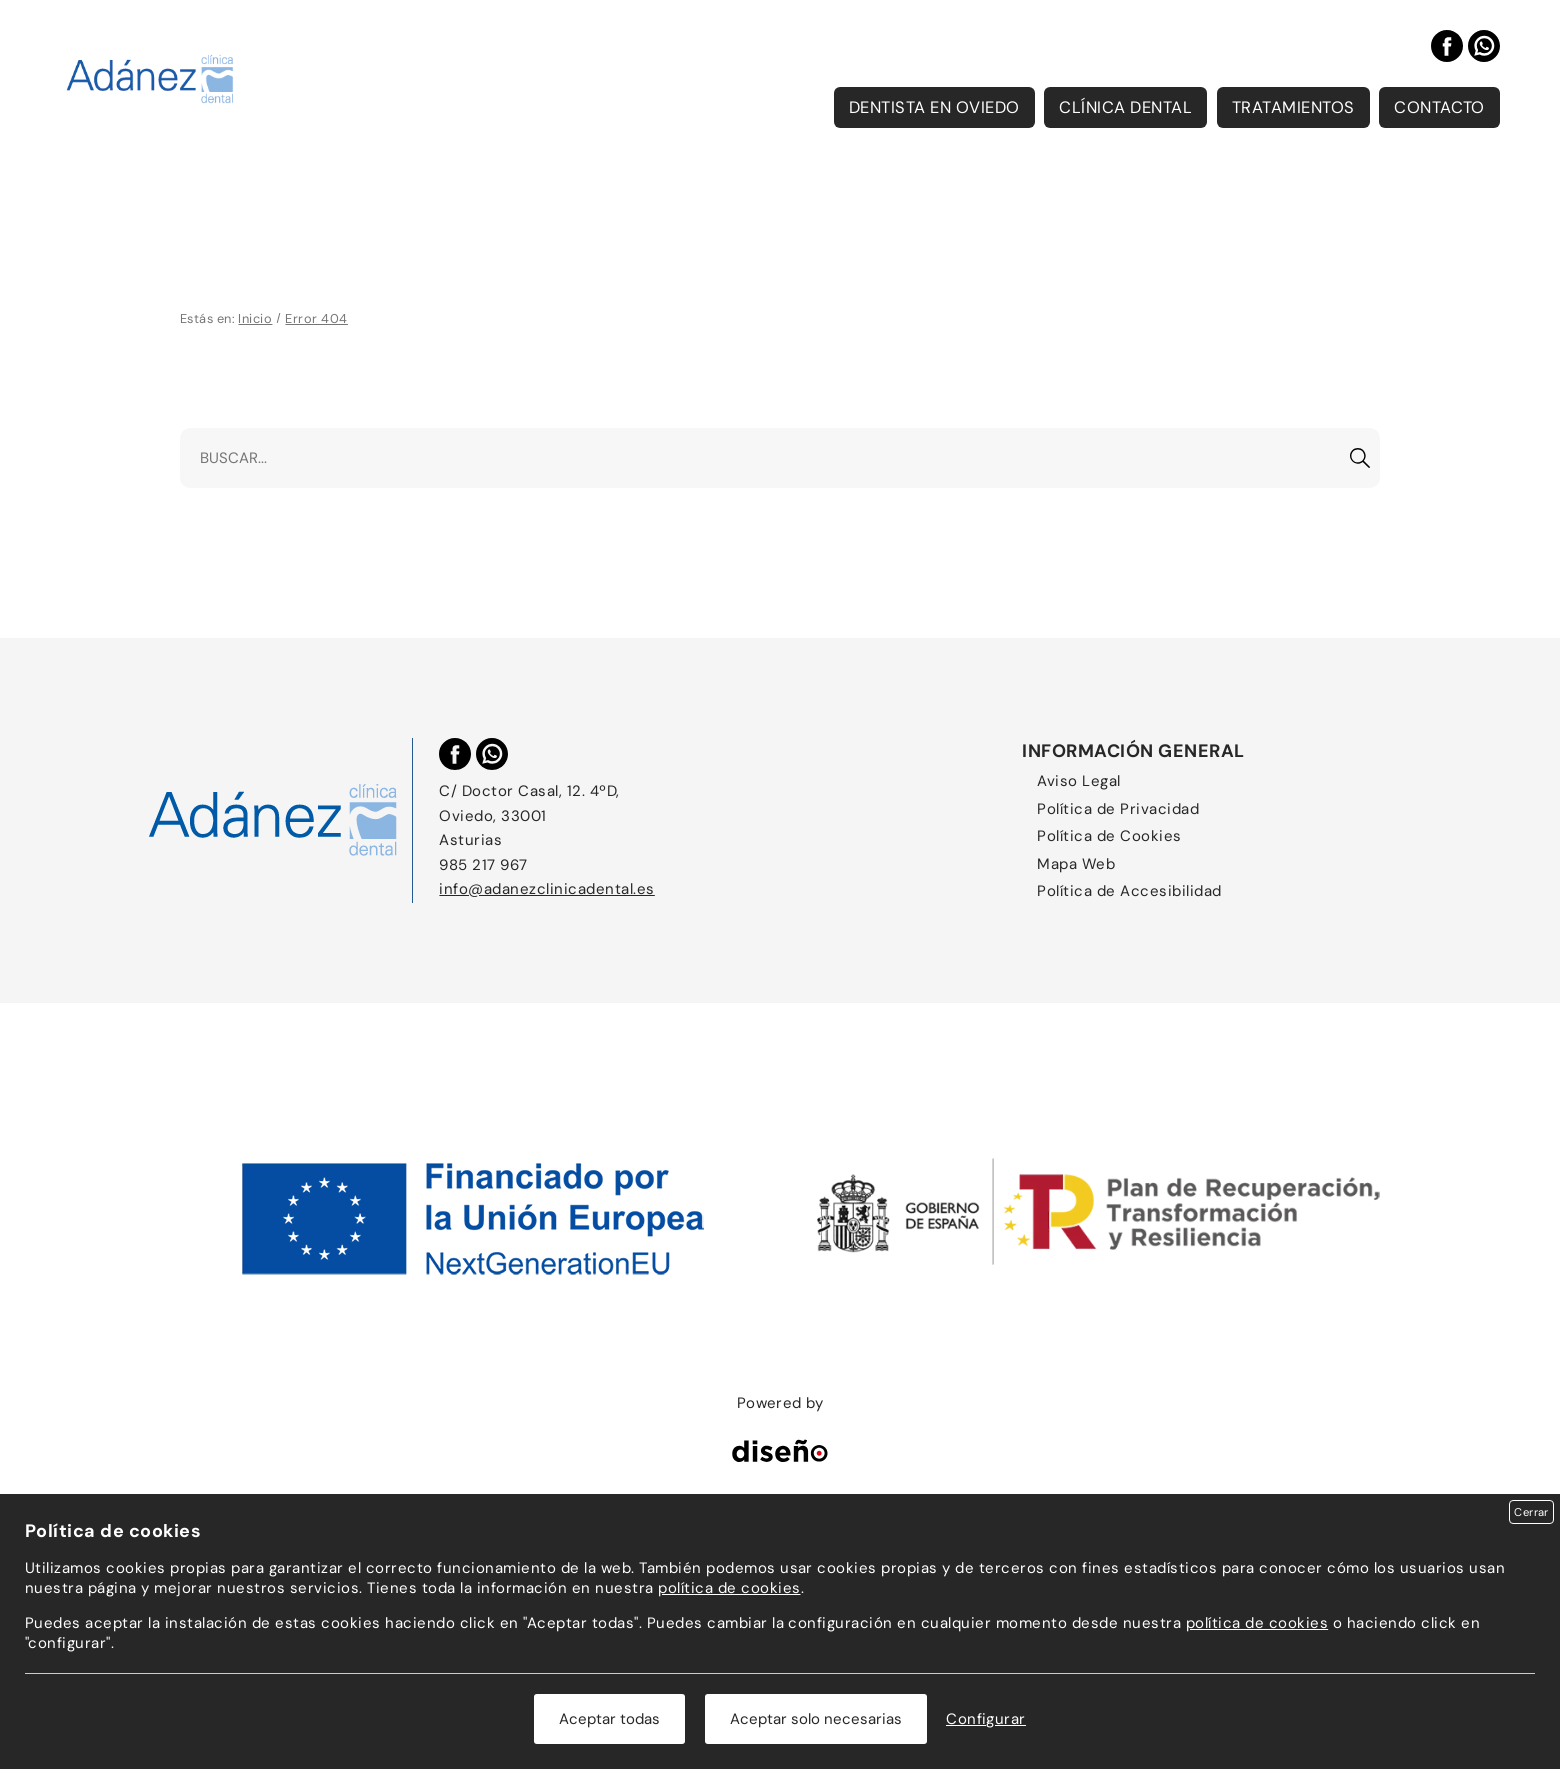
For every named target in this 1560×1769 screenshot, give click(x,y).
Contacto (1439, 107)
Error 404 (316, 318)
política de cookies (729, 1588)
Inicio (255, 318)
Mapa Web (1076, 864)
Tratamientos (1293, 107)
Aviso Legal (1078, 781)
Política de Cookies (1109, 836)
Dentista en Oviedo (934, 107)
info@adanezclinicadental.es (546, 889)
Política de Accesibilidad (1129, 891)
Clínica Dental (1125, 107)
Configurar (986, 1719)
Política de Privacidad (1118, 809)
